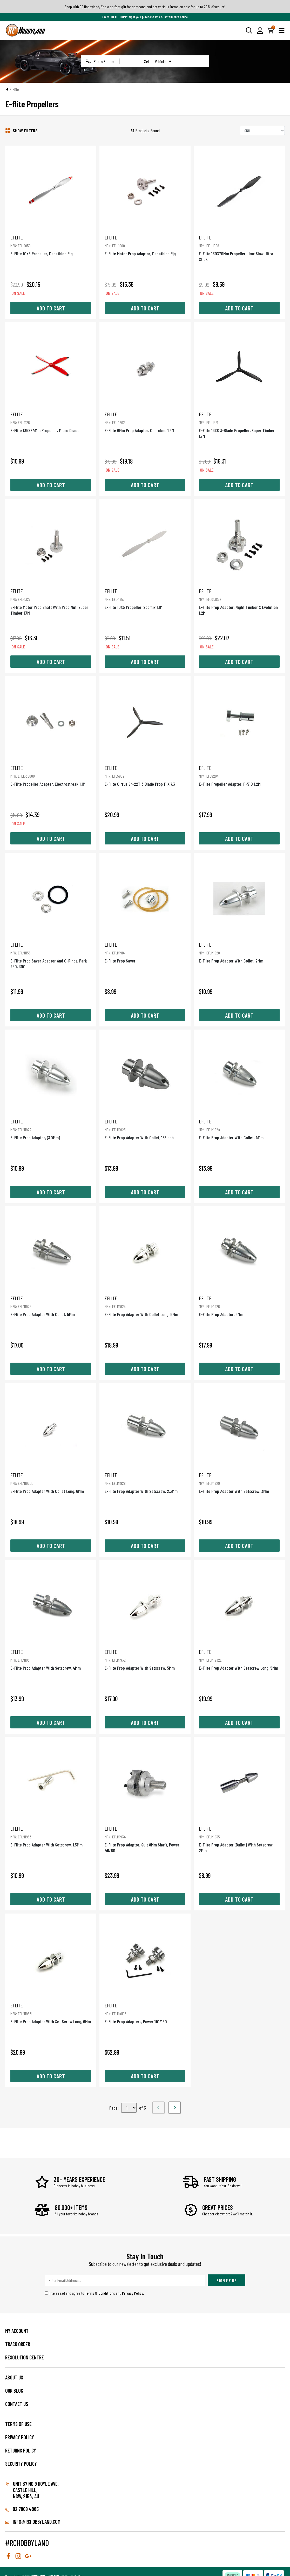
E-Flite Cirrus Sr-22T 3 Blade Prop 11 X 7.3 (145, 776)
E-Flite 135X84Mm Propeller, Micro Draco (50, 422)
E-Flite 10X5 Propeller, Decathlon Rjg (50, 245)
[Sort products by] (262, 130)
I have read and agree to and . (94, 2293)
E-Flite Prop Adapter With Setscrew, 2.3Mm (145, 1483)
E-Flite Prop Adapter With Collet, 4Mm (239, 1129)
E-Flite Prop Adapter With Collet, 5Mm (50, 1306)
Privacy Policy (132, 2293)
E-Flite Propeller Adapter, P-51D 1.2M (239, 776)
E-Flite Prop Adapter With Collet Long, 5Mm (145, 1306)
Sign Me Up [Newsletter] (227, 2280)
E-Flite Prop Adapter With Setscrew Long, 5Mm (239, 1660)
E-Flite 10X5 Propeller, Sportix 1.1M (145, 599)
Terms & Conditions (100, 2293)
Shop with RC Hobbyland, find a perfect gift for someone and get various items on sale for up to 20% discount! (145, 6)
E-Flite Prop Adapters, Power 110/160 (145, 2013)
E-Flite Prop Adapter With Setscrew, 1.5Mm (50, 1836)
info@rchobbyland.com (32, 2522)
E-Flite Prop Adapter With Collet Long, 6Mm (50, 1483)
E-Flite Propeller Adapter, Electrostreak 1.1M (50, 776)
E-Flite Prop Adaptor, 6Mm (239, 1306)
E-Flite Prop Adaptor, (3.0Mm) (50, 1129)
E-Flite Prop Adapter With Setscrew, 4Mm (50, 1660)
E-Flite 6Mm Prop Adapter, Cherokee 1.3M (145, 422)
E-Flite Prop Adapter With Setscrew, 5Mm (145, 1660)
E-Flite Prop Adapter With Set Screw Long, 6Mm (50, 2013)
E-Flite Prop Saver (145, 952)
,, (129, 2108)
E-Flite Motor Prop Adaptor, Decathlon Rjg (145, 245)
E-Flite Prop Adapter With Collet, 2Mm (239, 952)
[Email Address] (125, 2280)
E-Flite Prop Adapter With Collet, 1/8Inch (145, 1129)
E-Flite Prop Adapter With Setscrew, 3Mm (239, 1483)
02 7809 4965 (22, 2509)
